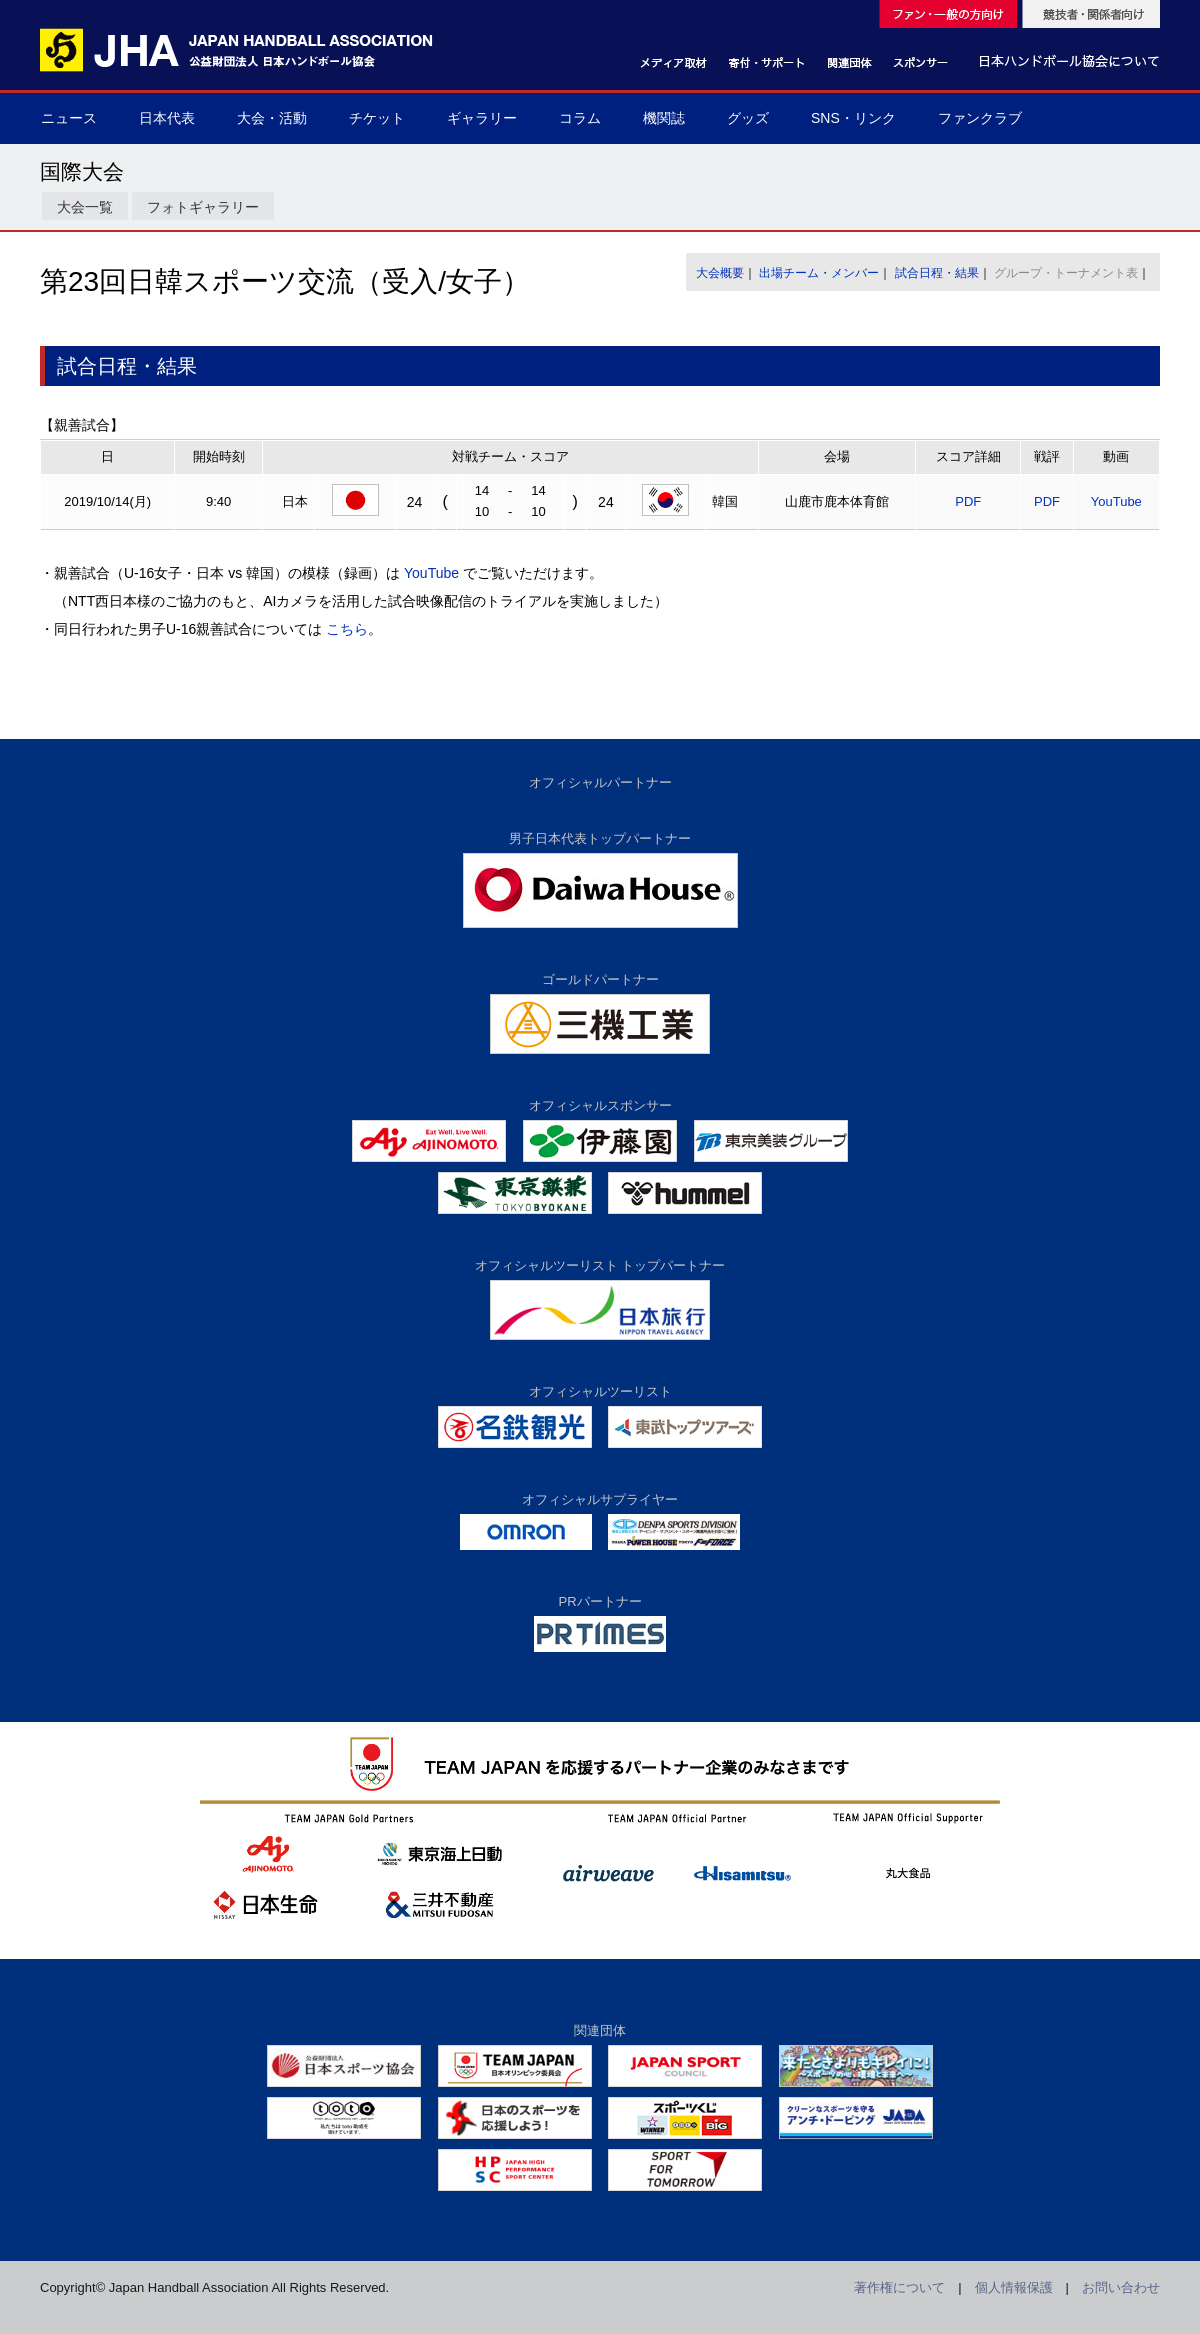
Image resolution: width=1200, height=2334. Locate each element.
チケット (377, 118)
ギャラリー (482, 118)
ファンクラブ (980, 118)
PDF (968, 501)
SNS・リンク (853, 118)
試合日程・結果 (937, 273)
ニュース (69, 118)
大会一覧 (85, 207)
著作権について (899, 2287)
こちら (347, 629)
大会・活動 (272, 118)
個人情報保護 (1014, 2287)
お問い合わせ (1121, 2287)
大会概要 (720, 273)
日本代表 (167, 118)
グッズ (748, 118)
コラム (580, 118)
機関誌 (664, 118)
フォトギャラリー (203, 207)
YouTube (1116, 501)
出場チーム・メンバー (819, 273)
